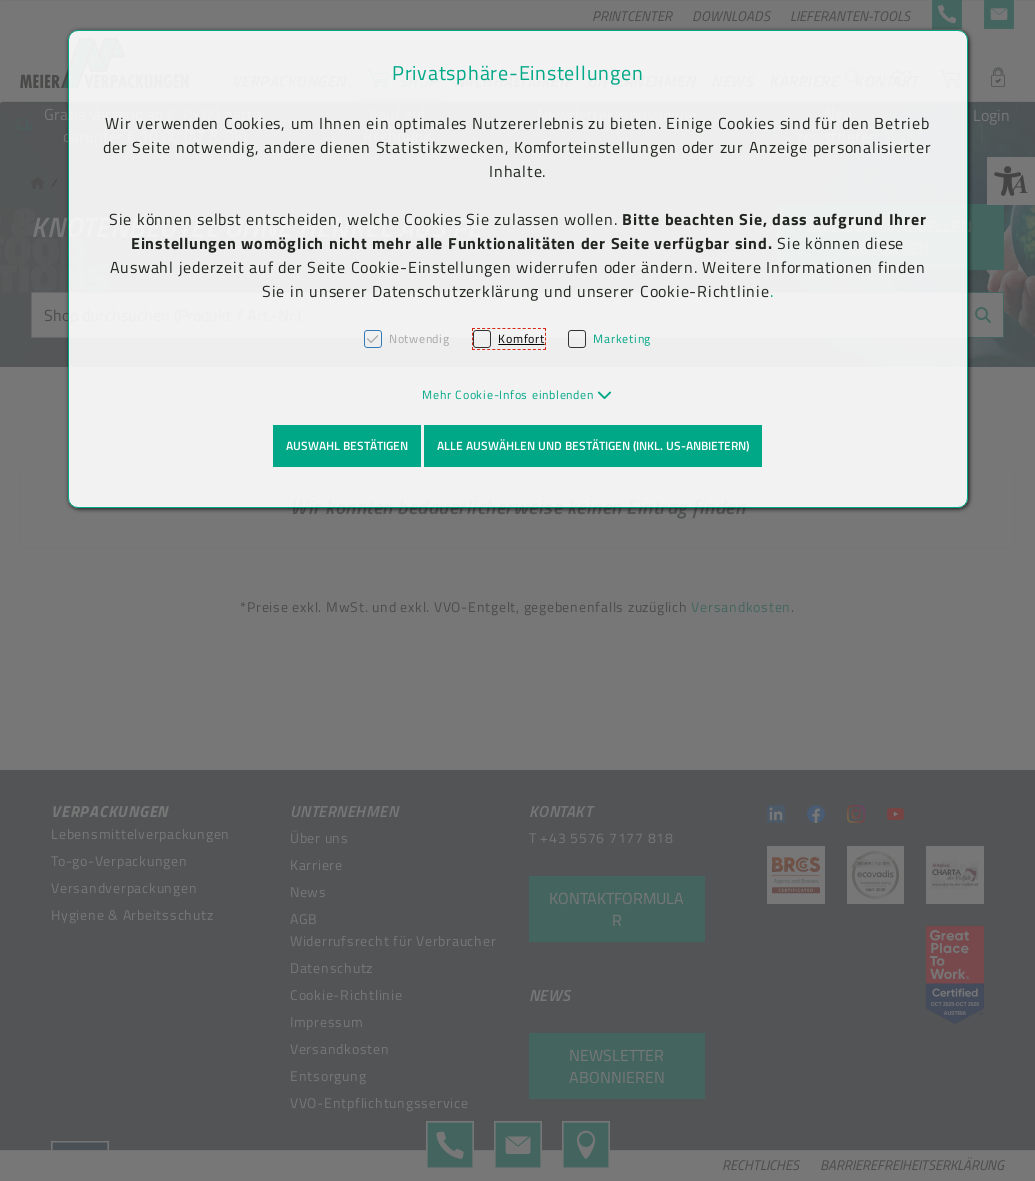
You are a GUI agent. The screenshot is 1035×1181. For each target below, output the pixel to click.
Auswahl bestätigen (347, 445)
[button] (517, 394)
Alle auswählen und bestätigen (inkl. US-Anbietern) (593, 445)
